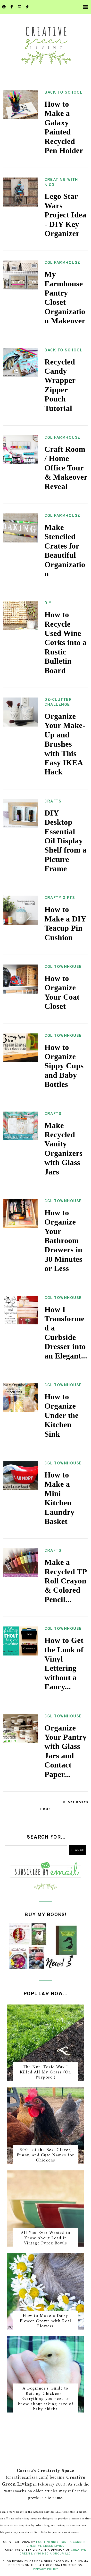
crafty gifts (59, 898)
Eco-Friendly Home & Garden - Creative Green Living (57, 2544)
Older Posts (76, 1802)
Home (45, 1809)
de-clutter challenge (58, 702)
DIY (48, 603)
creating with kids (61, 182)
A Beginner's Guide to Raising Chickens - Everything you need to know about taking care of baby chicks (46, 2399)
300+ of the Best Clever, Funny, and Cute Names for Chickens (45, 2155)
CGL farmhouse (62, 262)
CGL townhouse (63, 967)
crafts (52, 801)
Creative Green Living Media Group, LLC (53, 2552)
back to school (63, 92)
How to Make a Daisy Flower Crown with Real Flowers (45, 2321)
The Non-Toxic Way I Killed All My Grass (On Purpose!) (45, 2072)
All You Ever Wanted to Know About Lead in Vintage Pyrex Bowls (45, 2238)
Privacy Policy (45, 2569)
